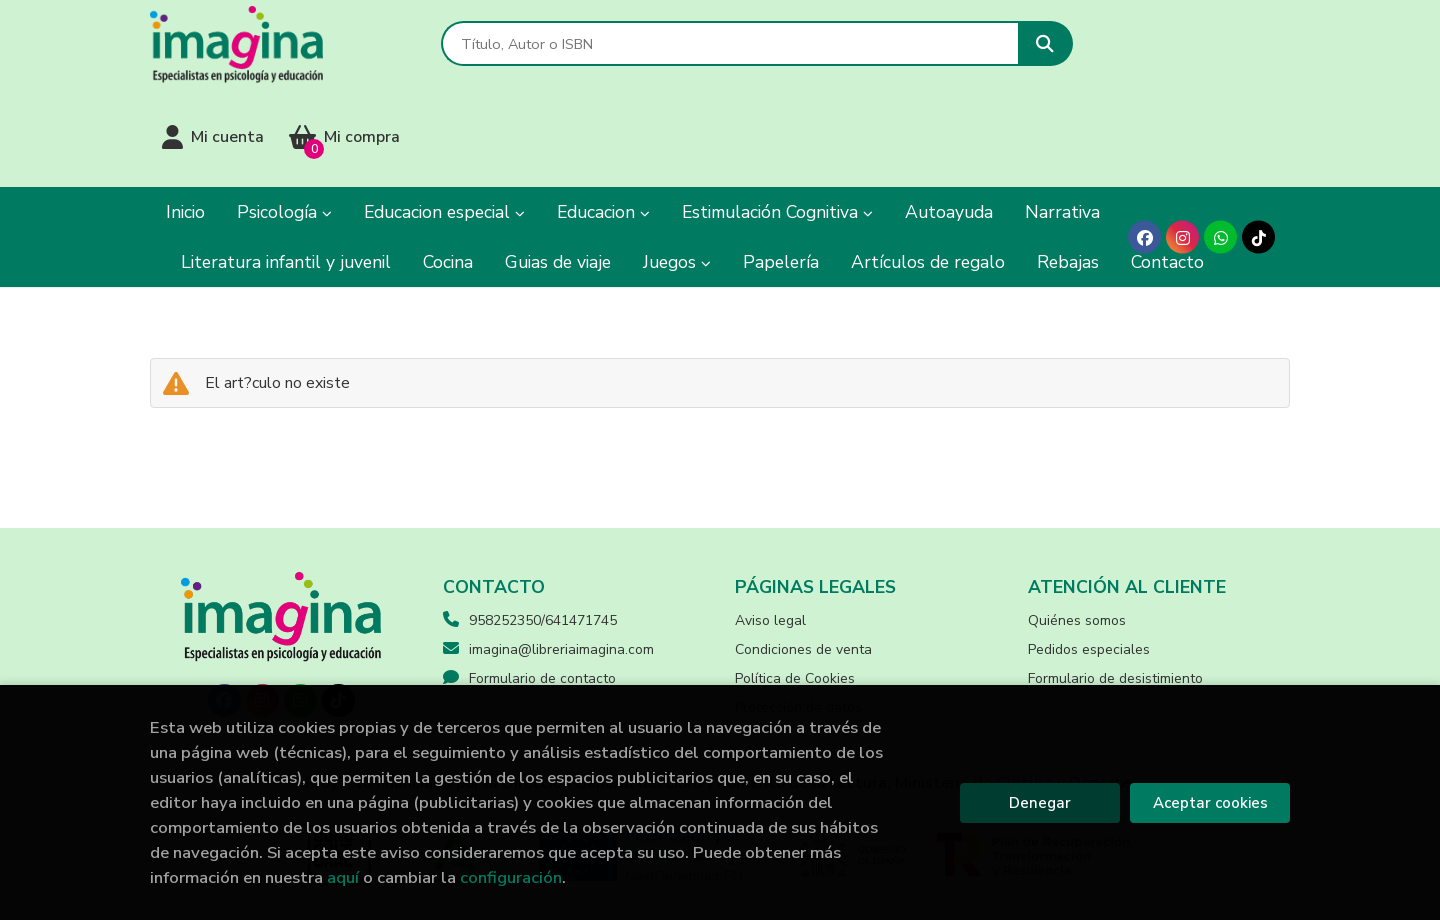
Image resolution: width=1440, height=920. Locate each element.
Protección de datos (798, 619)
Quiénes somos (1077, 532)
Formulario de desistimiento (1115, 590)
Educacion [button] (603, 125)
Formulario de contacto (529, 590)
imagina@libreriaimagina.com (548, 561)
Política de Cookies (795, 590)
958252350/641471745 (543, 532)
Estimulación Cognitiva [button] (777, 125)
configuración (511, 877)
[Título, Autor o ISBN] (693, 50)
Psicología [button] (284, 125)
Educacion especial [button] (444, 125)
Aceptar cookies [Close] (1210, 803)
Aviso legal (770, 532)
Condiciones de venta (803, 561)
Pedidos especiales (1089, 561)
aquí (343, 877)
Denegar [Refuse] (1040, 803)
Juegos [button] (677, 175)
